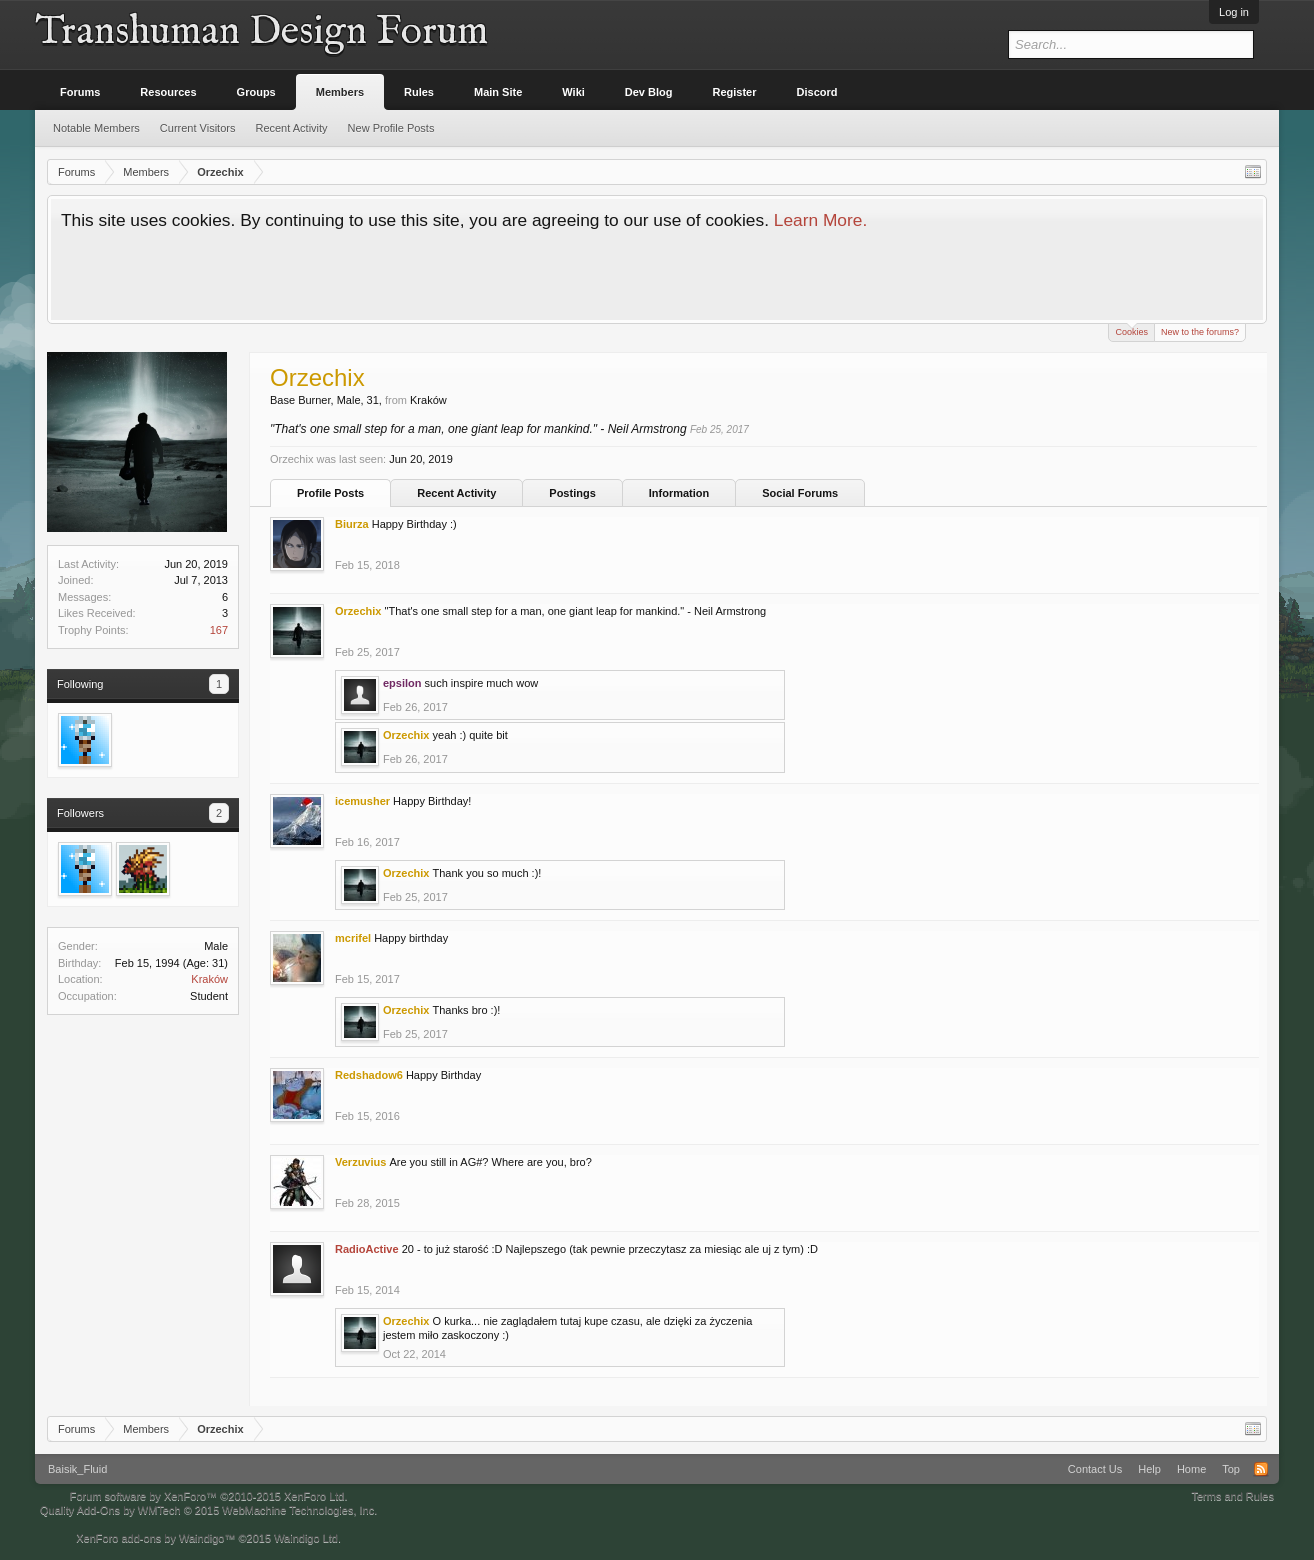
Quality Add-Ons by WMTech (208, 1510)
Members (340, 92)
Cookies (1131, 330)
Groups (256, 92)
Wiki (573, 92)
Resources (168, 92)
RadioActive (367, 1249)
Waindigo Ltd (306, 1538)
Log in (1234, 12)
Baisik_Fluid (77, 1469)
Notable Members (96, 128)
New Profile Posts (391, 128)
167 (219, 630)
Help (1149, 1469)
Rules (419, 92)
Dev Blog (649, 92)
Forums (80, 92)
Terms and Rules (1232, 1496)
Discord (817, 92)
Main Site (498, 92)
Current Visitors (198, 128)
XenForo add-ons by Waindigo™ (155, 1538)
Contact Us (1095, 1469)
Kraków (209, 979)
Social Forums (800, 493)
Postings (572, 493)
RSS (1261, 1469)
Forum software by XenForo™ (209, 1496)
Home (1191, 1469)
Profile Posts (330, 493)
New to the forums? (1200, 332)
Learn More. (820, 220)
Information (679, 493)
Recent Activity (456, 493)
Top (1231, 1469)
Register (735, 92)
